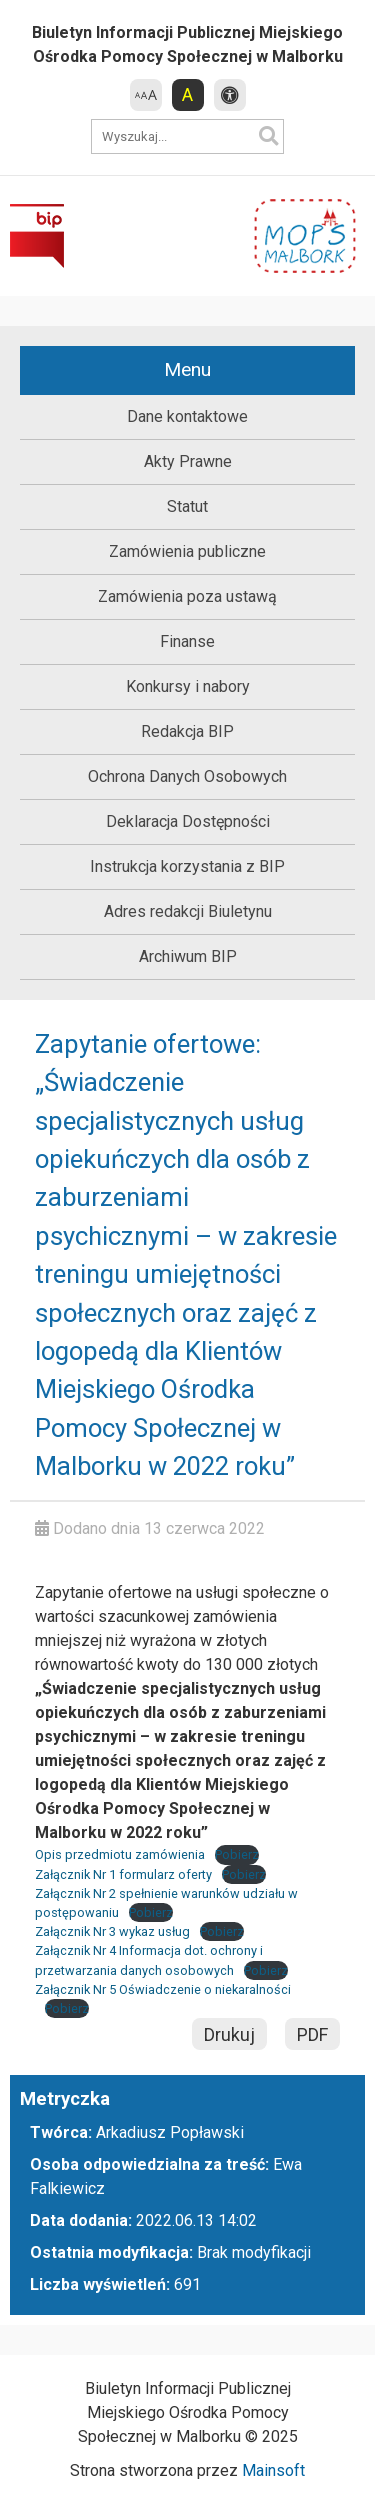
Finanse (187, 641)
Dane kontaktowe (187, 416)
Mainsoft (273, 2470)
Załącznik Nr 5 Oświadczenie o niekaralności (163, 1989)
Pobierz (237, 1854)
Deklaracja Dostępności (188, 821)
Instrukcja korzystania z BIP (187, 866)
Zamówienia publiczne (187, 551)
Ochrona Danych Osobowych (187, 776)
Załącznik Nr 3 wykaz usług (112, 1931)
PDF (312, 2034)
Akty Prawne (188, 461)
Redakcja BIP (187, 731)
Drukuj (229, 2034)
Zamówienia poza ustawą (187, 596)
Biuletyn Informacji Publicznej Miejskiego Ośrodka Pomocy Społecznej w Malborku (187, 44)
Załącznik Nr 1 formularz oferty (123, 1874)
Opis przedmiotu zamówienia (120, 1854)
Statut (187, 506)
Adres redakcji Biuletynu (188, 911)
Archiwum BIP (188, 956)
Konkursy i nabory (188, 686)
